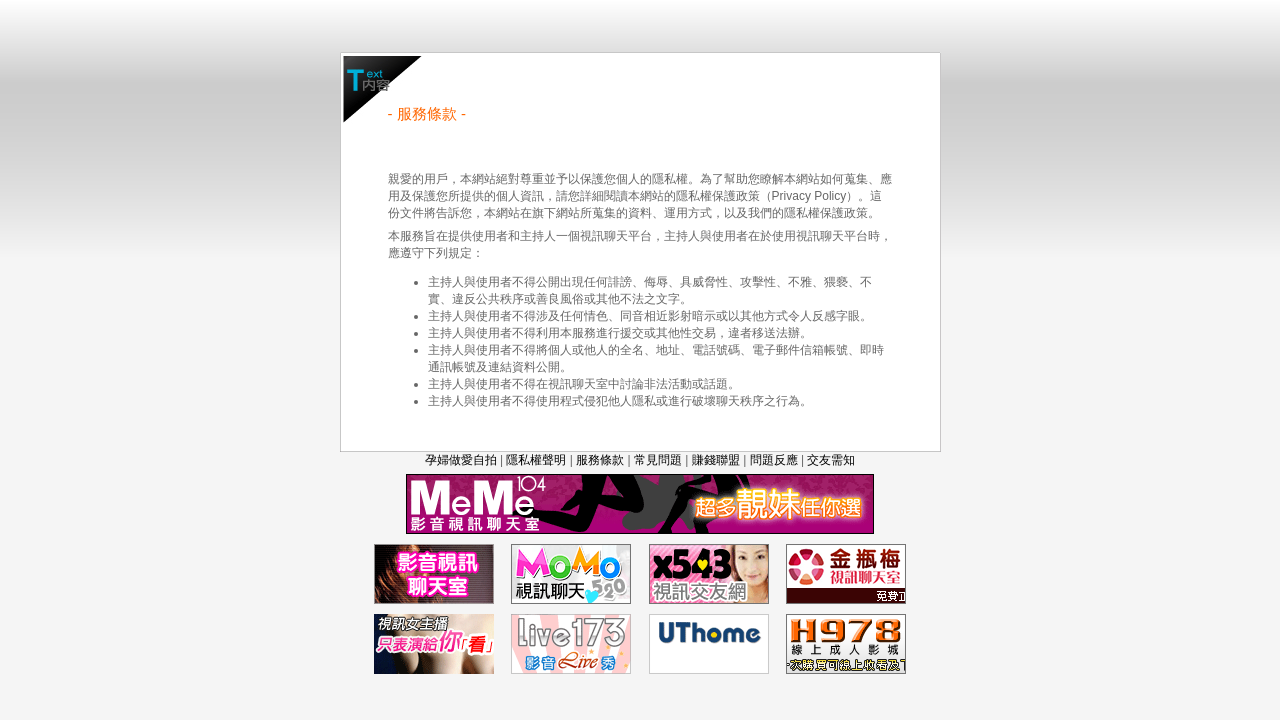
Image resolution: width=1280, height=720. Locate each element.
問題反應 (774, 460)
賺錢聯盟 (716, 460)
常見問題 (658, 460)
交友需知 (831, 460)
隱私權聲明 (536, 460)
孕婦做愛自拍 (461, 460)
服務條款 (600, 460)
